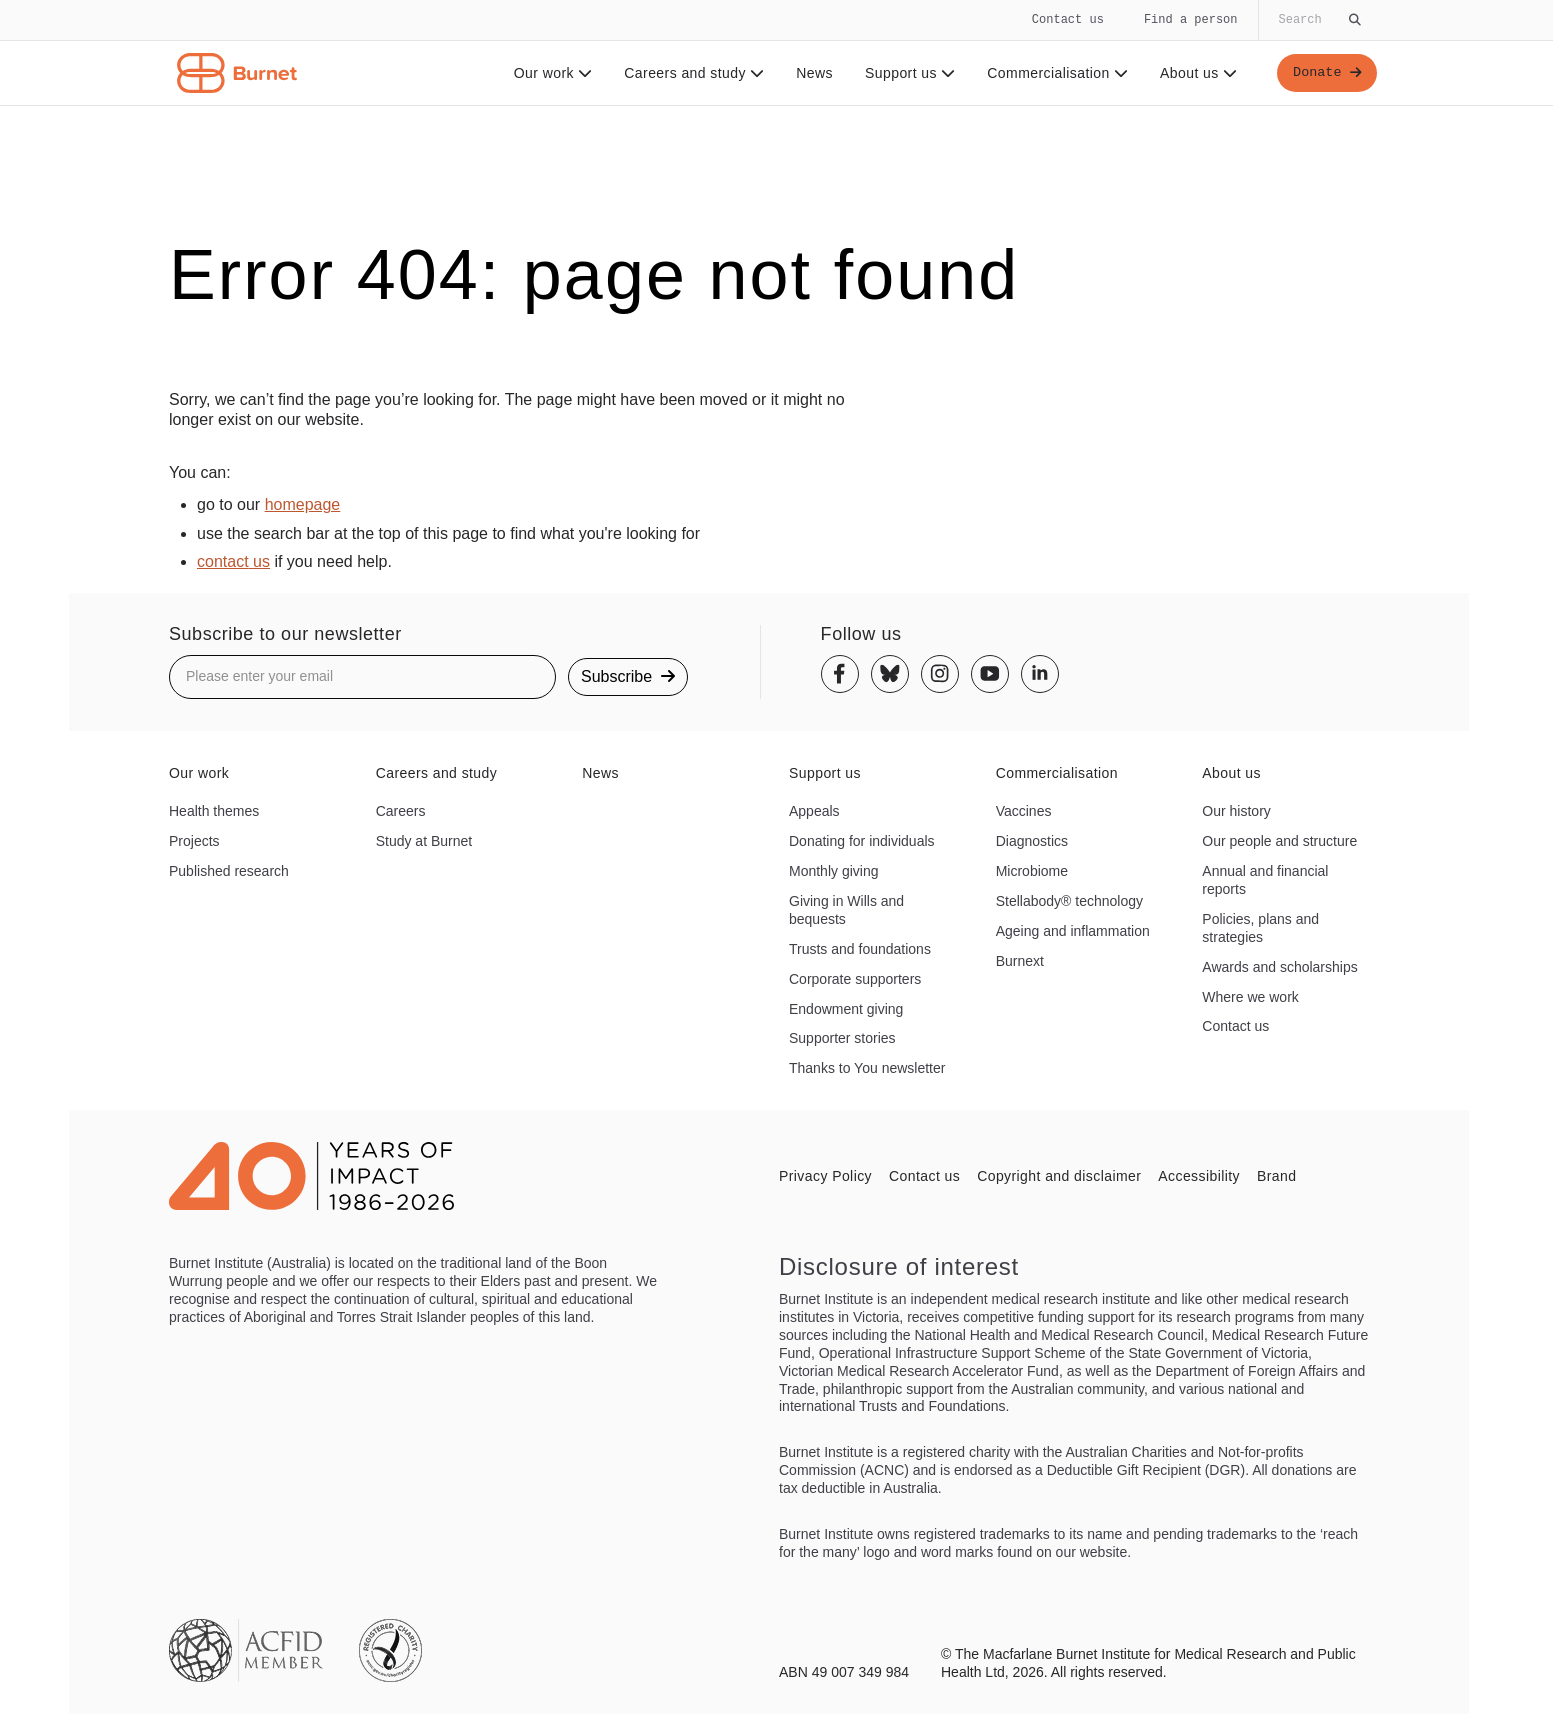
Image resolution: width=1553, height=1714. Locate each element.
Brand (1276, 1176)
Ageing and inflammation (1073, 931)
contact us (233, 561)
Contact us (1068, 19)
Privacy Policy (825, 1176)
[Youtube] (990, 674)
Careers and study (691, 73)
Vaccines (1024, 811)
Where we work (1250, 997)
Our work (550, 73)
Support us (907, 73)
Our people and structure (1279, 841)
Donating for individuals (862, 841)
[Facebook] (840, 674)
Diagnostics (1032, 841)
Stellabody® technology (1069, 901)
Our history (1236, 811)
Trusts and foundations (860, 949)
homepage (303, 504)
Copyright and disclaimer (1059, 1176)
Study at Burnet (424, 841)
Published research (229, 871)
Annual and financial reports (1265, 880)
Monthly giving (834, 871)
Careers (401, 811)
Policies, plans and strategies (1260, 928)
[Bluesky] (890, 674)
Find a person (1191, 19)
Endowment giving (846, 1009)
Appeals (814, 811)
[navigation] (776, 53)
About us (1195, 73)
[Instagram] (940, 674)
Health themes (214, 811)
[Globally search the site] (1318, 20)
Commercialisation (1054, 73)
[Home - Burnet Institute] (237, 73)
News (811, 73)
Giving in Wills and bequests (846, 910)
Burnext (1020, 961)
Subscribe (628, 676)
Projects (194, 841)
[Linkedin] (1040, 674)
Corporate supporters (855, 979)
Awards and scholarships (1279, 967)
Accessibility (1199, 1176)
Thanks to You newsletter (867, 1068)
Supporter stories (842, 1038)
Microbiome (1032, 871)
